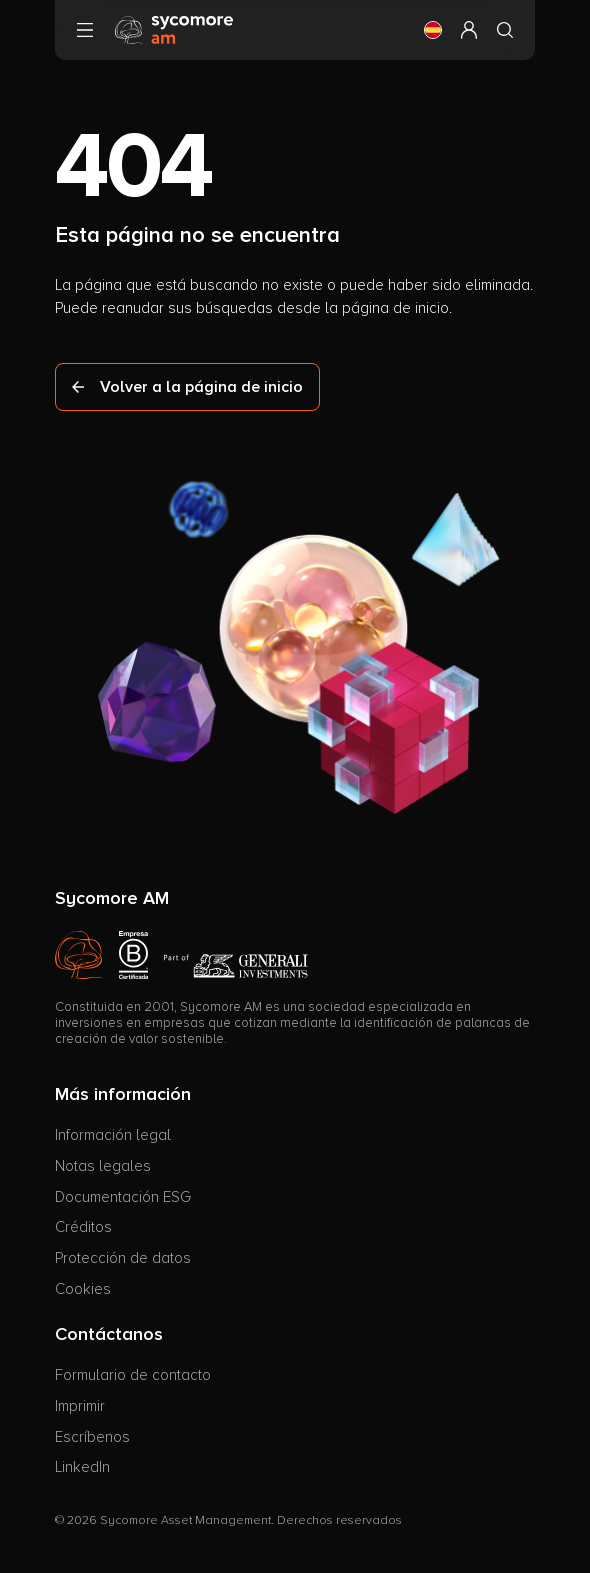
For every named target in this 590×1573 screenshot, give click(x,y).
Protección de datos (123, 1258)
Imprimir (80, 1406)
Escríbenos (92, 1437)
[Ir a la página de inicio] (174, 29)
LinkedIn (82, 1467)
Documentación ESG (123, 1197)
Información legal (113, 1135)
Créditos (83, 1227)
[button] (433, 30)
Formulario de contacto (133, 1375)
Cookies (83, 1289)
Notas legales (103, 1166)
